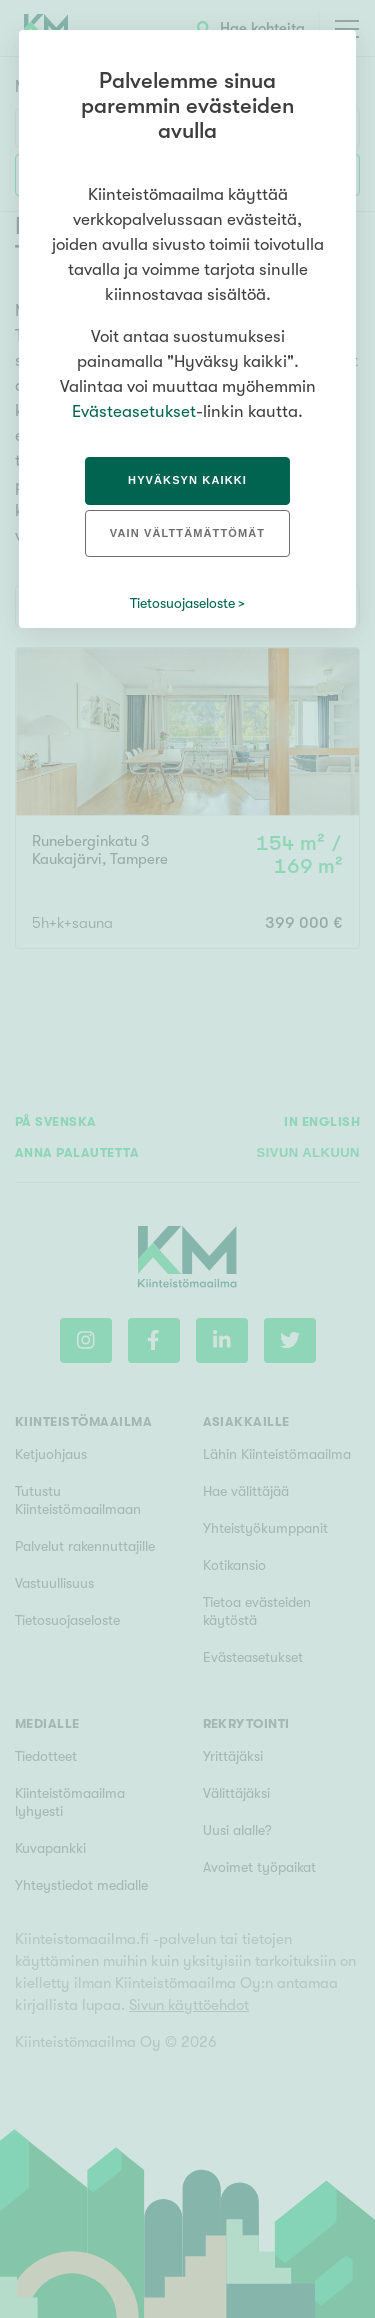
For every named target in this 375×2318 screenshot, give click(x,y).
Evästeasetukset (134, 411)
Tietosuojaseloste (182, 603)
